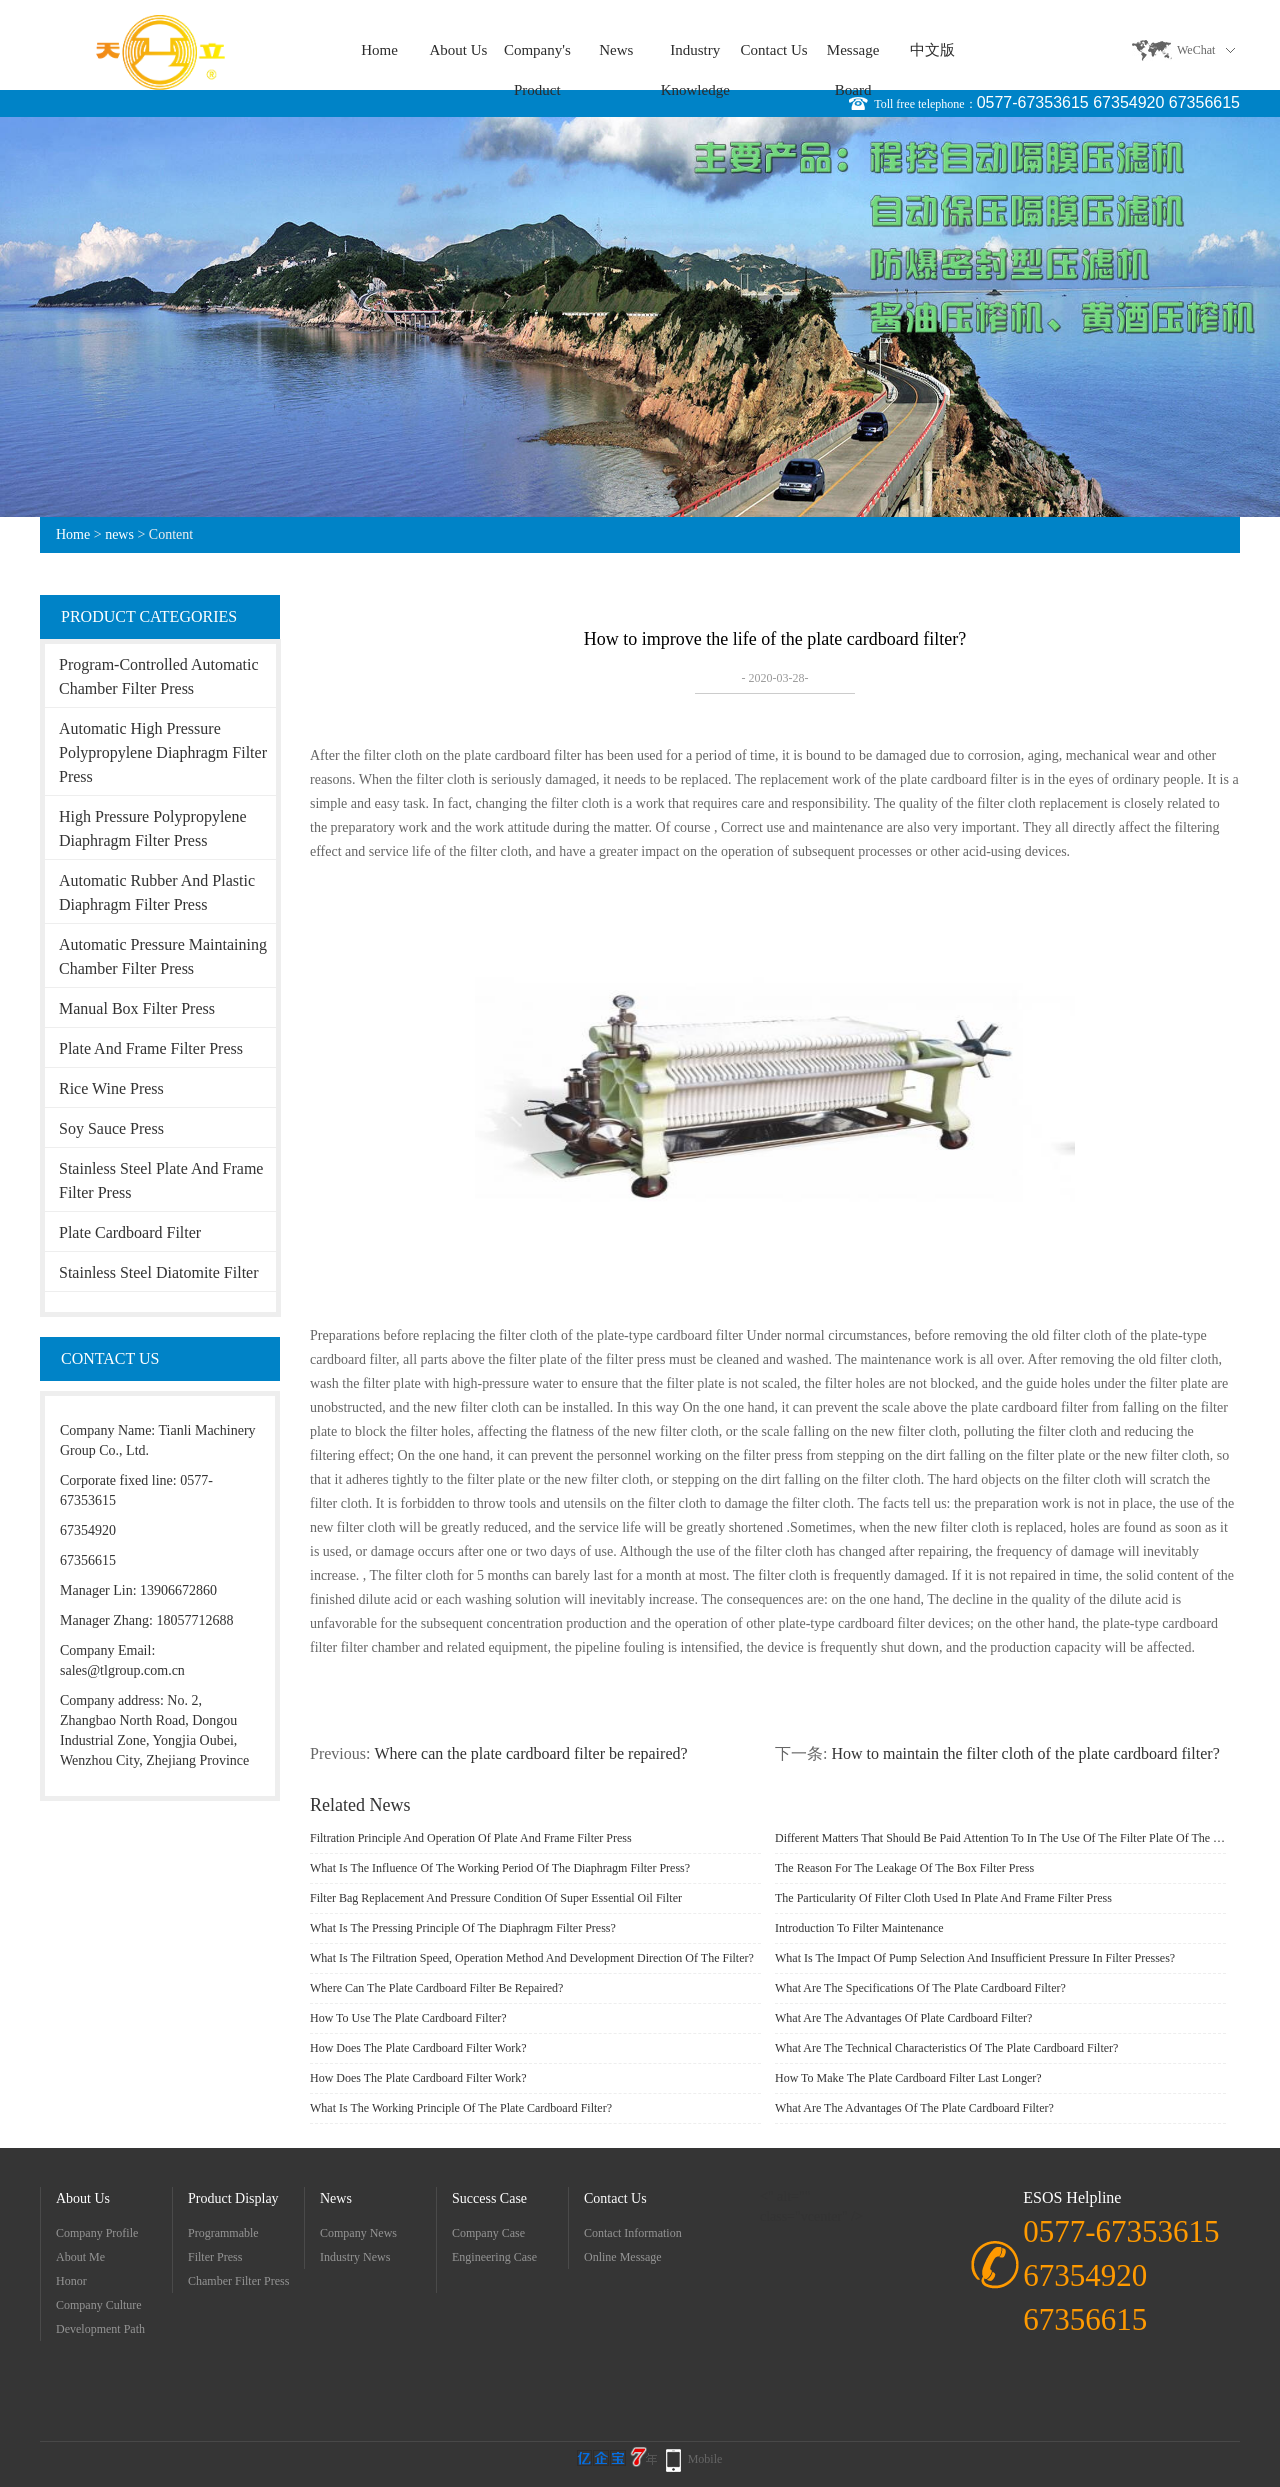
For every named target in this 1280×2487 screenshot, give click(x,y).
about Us (458, 50)
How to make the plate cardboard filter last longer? (908, 2078)
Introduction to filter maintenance (859, 1928)
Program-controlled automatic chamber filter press (159, 676)
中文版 (932, 50)
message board (853, 56)
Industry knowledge (695, 56)
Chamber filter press (238, 2281)
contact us (774, 50)
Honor (71, 2281)
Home (379, 50)
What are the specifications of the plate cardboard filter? (920, 1988)
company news (358, 2233)
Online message (623, 2257)
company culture (99, 2305)
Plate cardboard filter (130, 1232)
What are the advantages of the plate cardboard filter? (914, 2108)
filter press (215, 2257)
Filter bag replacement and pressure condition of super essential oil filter (496, 1898)
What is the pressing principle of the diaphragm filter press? (463, 1928)
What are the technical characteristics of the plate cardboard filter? (946, 2048)
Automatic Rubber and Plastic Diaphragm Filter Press (157, 892)
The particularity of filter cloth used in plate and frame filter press (943, 1898)
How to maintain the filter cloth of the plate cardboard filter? (1025, 1753)
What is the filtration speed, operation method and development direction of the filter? (532, 1958)
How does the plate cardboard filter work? (418, 2048)
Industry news (355, 2257)
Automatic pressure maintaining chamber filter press (163, 956)
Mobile (705, 2459)
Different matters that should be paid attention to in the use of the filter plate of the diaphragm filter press (1000, 1838)
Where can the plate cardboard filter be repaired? (530, 1753)
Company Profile (97, 2233)
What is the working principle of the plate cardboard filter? (461, 2108)
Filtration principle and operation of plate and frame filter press (471, 1838)
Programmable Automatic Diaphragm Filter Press (242, 2235)
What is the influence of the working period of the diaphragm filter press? (500, 1868)
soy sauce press (111, 1128)
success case (489, 2198)
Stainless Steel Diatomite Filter (159, 1272)
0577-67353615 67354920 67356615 (1108, 102)
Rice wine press (111, 1088)
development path (100, 2329)
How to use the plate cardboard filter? (408, 2018)
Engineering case (494, 2257)
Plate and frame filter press (151, 1048)
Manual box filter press (137, 1008)
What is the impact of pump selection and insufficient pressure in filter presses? (975, 1958)
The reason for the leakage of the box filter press (904, 1868)
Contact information (633, 2233)
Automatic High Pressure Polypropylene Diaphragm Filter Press (163, 752)
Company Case (488, 2233)
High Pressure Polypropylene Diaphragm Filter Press (153, 828)
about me (80, 2257)
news (616, 50)
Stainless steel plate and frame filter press (161, 1180)
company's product (537, 56)
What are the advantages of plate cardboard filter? (903, 2018)
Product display (233, 2198)
